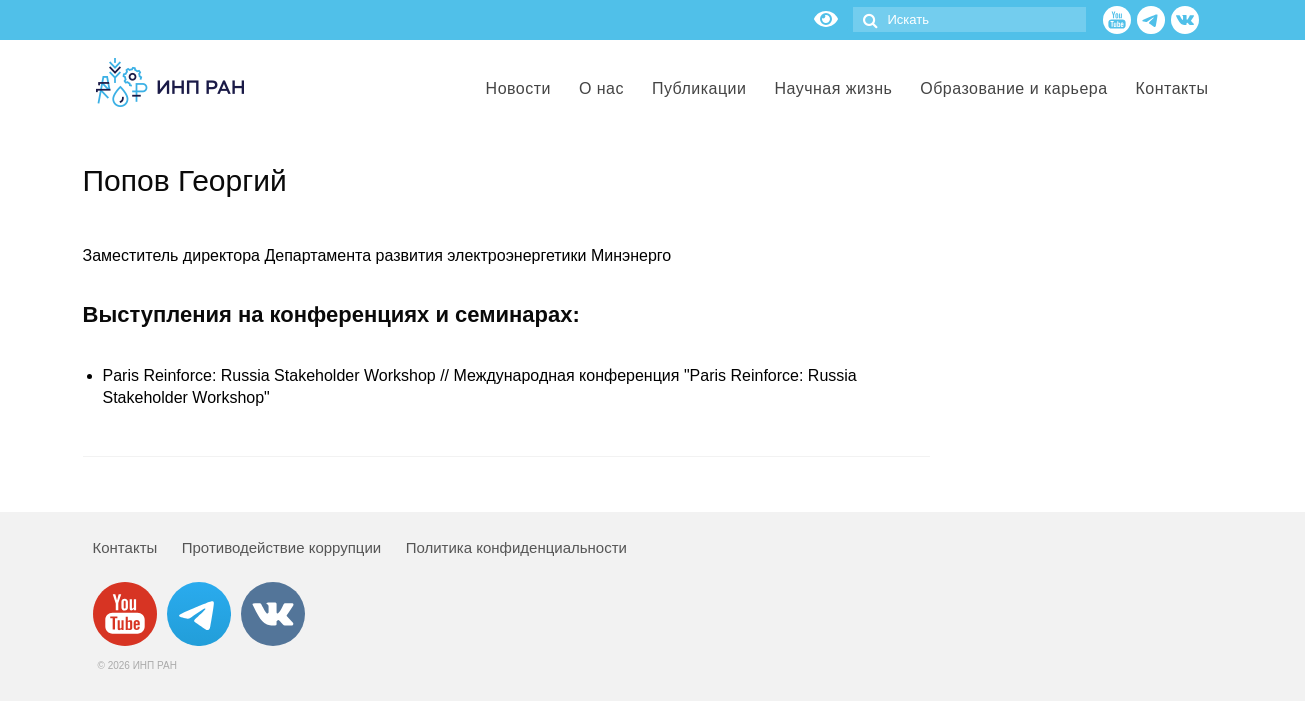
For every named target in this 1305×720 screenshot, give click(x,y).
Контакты (125, 547)
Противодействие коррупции (281, 547)
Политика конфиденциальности (516, 547)
